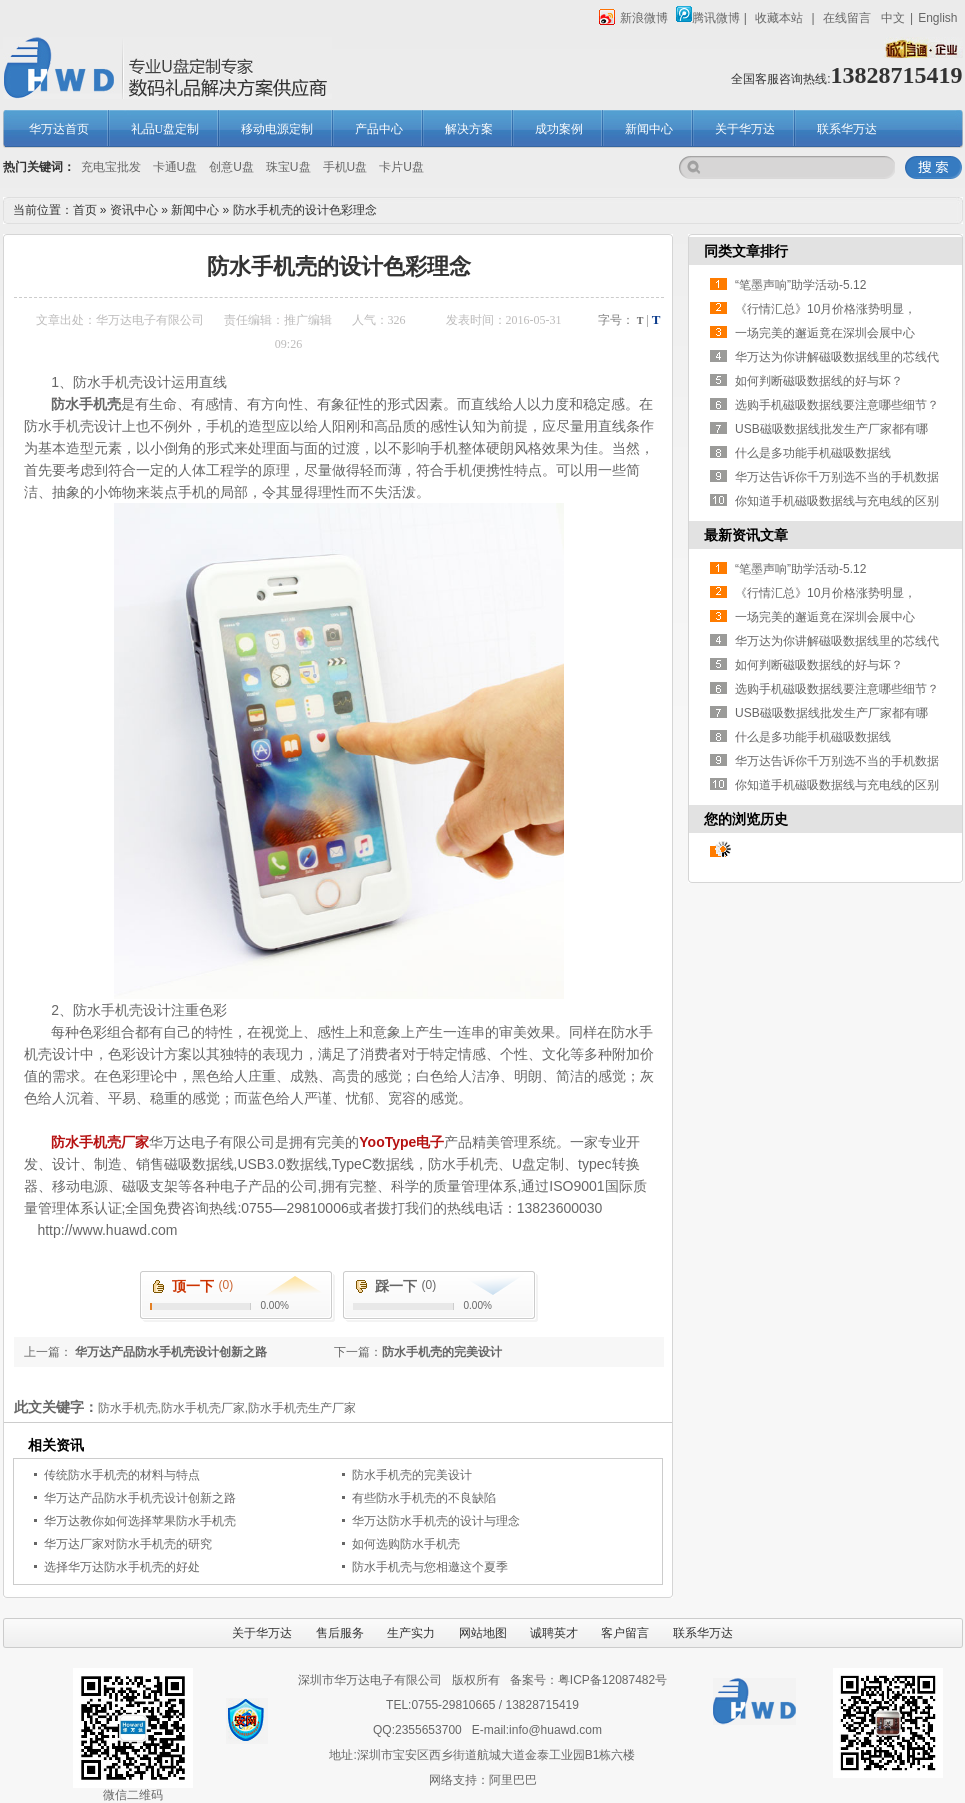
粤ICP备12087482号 (612, 1680)
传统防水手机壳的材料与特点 (122, 1475)
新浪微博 (633, 18)
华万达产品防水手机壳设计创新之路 (169, 1352)
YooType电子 (401, 1142)
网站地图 (483, 1633)
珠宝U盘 (288, 167)
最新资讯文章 (746, 535)
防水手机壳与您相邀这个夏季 (430, 1567)
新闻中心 (649, 129)
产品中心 (379, 129)
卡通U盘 (175, 167)
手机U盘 (345, 167)
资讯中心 (134, 210)
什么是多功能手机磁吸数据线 (813, 453)
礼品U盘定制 (165, 129)
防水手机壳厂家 (100, 1142)
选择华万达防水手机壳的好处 (122, 1567)
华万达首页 (59, 129)
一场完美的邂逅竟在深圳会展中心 (825, 333)
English (937, 18)
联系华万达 (847, 129)
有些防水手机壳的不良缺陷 (424, 1498)
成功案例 (559, 129)
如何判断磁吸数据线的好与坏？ (819, 381)
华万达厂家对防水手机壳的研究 (128, 1544)
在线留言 (847, 18)
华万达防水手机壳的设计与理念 (436, 1521)
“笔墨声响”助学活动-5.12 (800, 285)
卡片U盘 (401, 167)
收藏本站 (779, 18)
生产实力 (411, 1633)
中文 (893, 18)
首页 (85, 210)
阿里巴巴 (513, 1780)
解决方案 (469, 129)
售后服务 (340, 1633)
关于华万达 (745, 129)
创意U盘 (231, 167)
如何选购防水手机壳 (406, 1544)
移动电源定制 (277, 129)
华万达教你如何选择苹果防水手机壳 (140, 1521)
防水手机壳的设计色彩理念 (305, 210)
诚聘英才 (554, 1633)
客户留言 (625, 1633)
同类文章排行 (746, 251)
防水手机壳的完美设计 (442, 1352)
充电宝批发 (111, 167)
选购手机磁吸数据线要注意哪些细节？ (837, 405)
